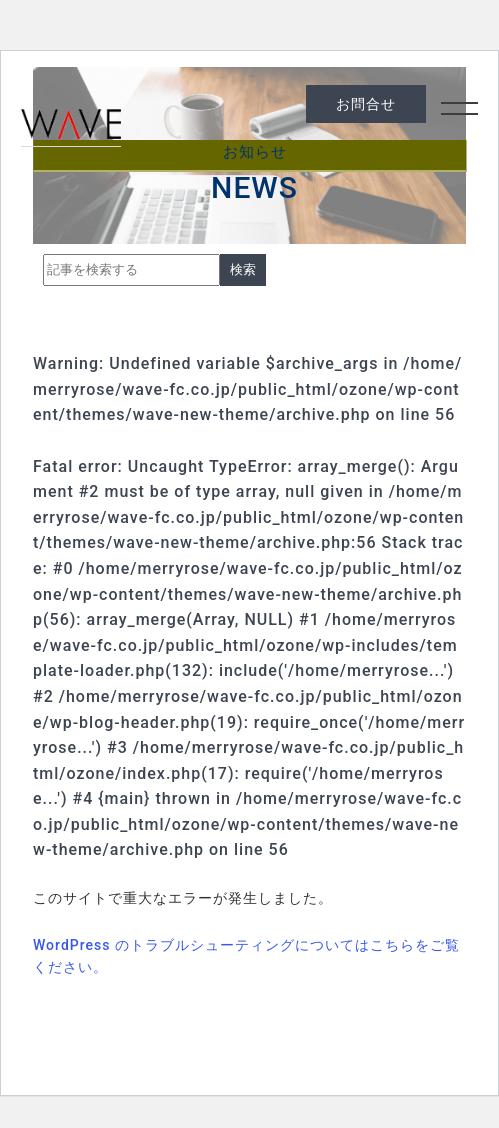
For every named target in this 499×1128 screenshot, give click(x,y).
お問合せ (366, 104)
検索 (243, 269)
